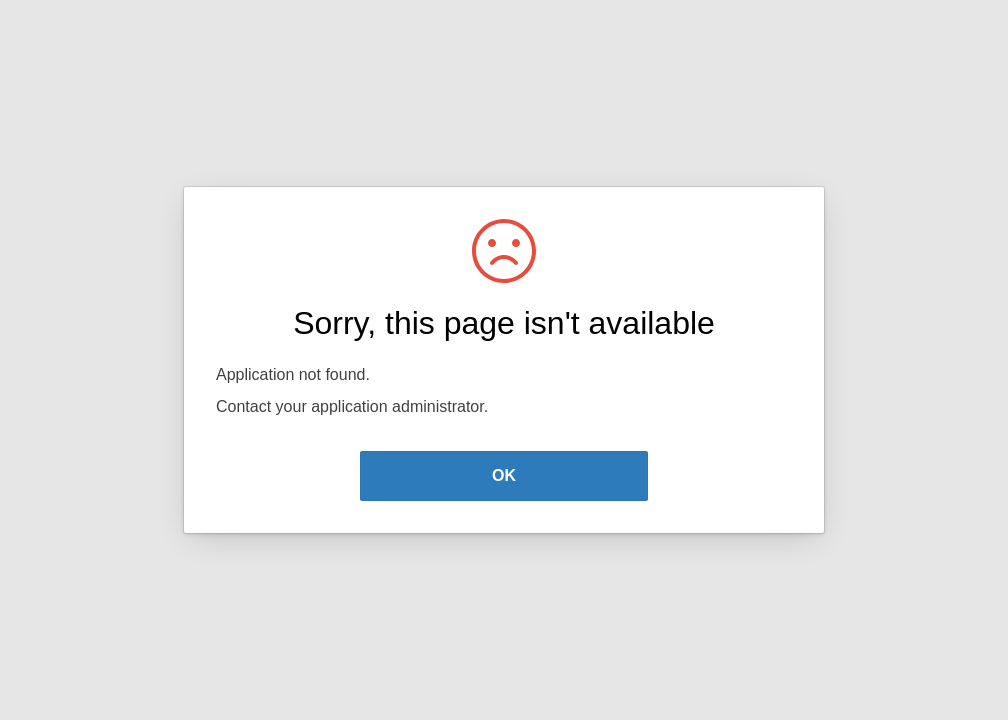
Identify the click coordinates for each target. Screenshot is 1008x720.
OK (504, 475)
